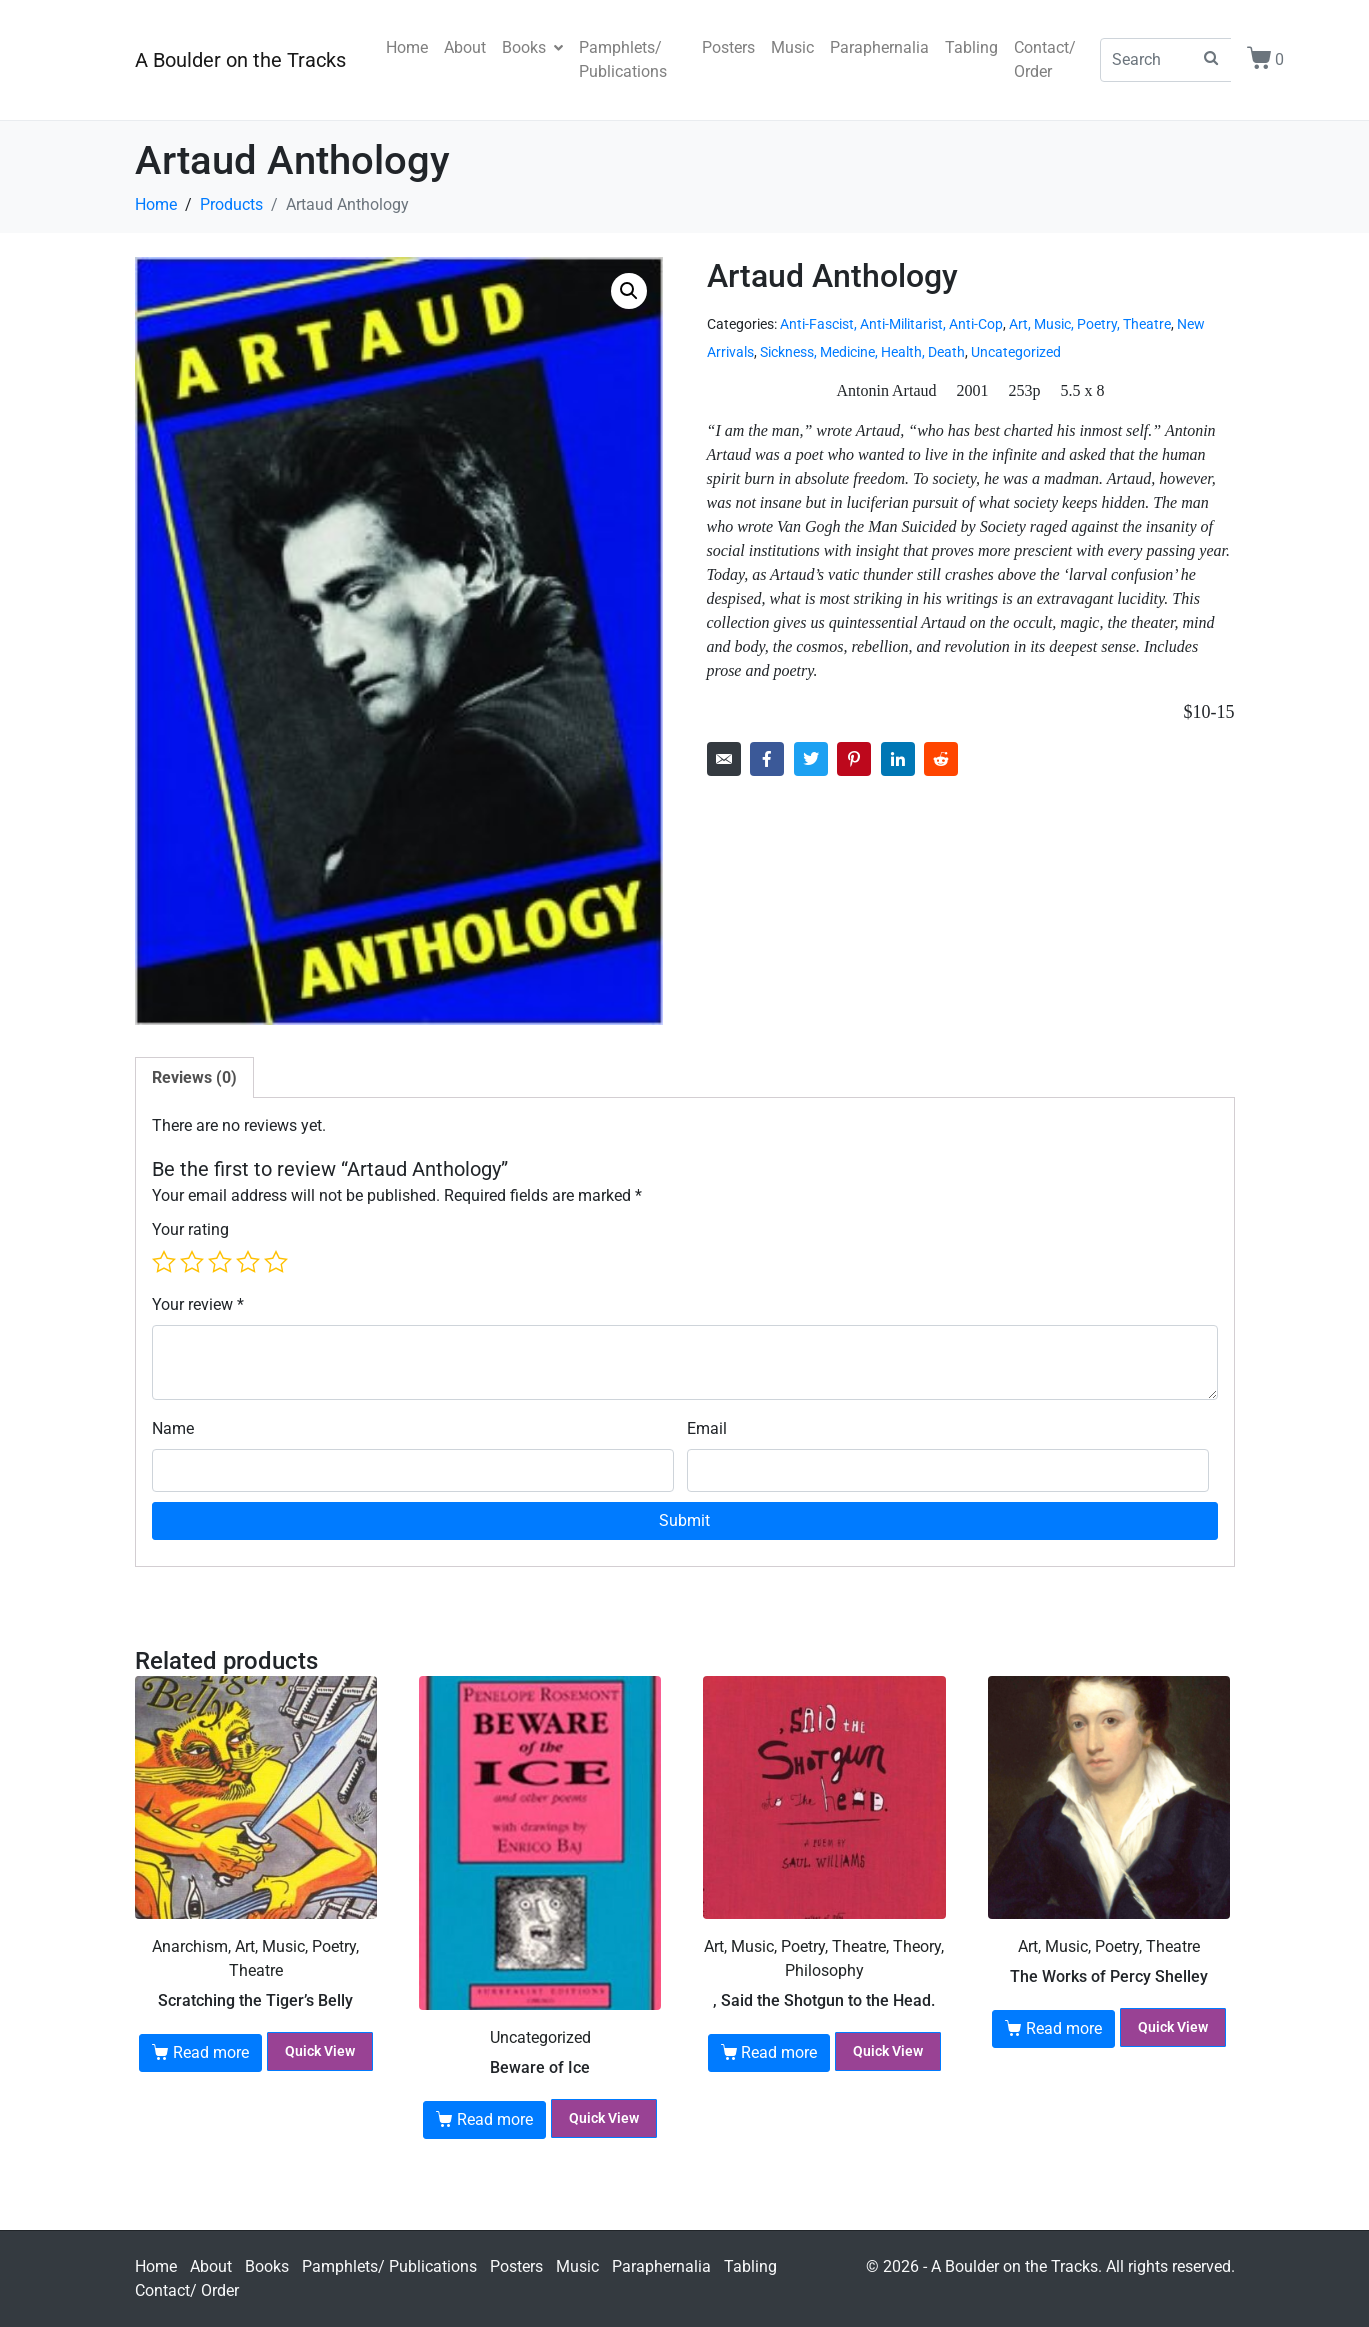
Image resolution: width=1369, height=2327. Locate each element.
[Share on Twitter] (811, 759)
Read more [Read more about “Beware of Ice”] (495, 2119)
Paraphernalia (879, 47)
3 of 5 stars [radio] (220, 1262)
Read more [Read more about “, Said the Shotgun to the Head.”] (779, 2052)
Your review (198, 1304)
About (465, 47)
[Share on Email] (724, 759)
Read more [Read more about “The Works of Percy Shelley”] (1064, 2028)
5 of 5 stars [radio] (276, 1262)
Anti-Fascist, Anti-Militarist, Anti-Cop (891, 324)
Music (792, 47)
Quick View (320, 2051)
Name (173, 1428)
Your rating (190, 1229)
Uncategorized (1016, 352)
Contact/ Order (1045, 59)
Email (707, 1428)
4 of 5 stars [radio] (248, 1262)
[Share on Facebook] (767, 759)
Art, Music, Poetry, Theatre (1090, 324)
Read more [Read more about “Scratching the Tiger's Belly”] (211, 2052)
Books (532, 47)
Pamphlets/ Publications (623, 59)
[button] (629, 291)
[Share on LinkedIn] (898, 759)
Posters (728, 47)
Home (407, 47)
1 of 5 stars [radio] (164, 1262)
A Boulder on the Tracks (240, 60)
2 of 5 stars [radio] (192, 1262)
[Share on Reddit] (941, 759)
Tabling (971, 47)
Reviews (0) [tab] (194, 1077)
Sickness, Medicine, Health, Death (862, 352)
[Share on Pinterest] (854, 759)
